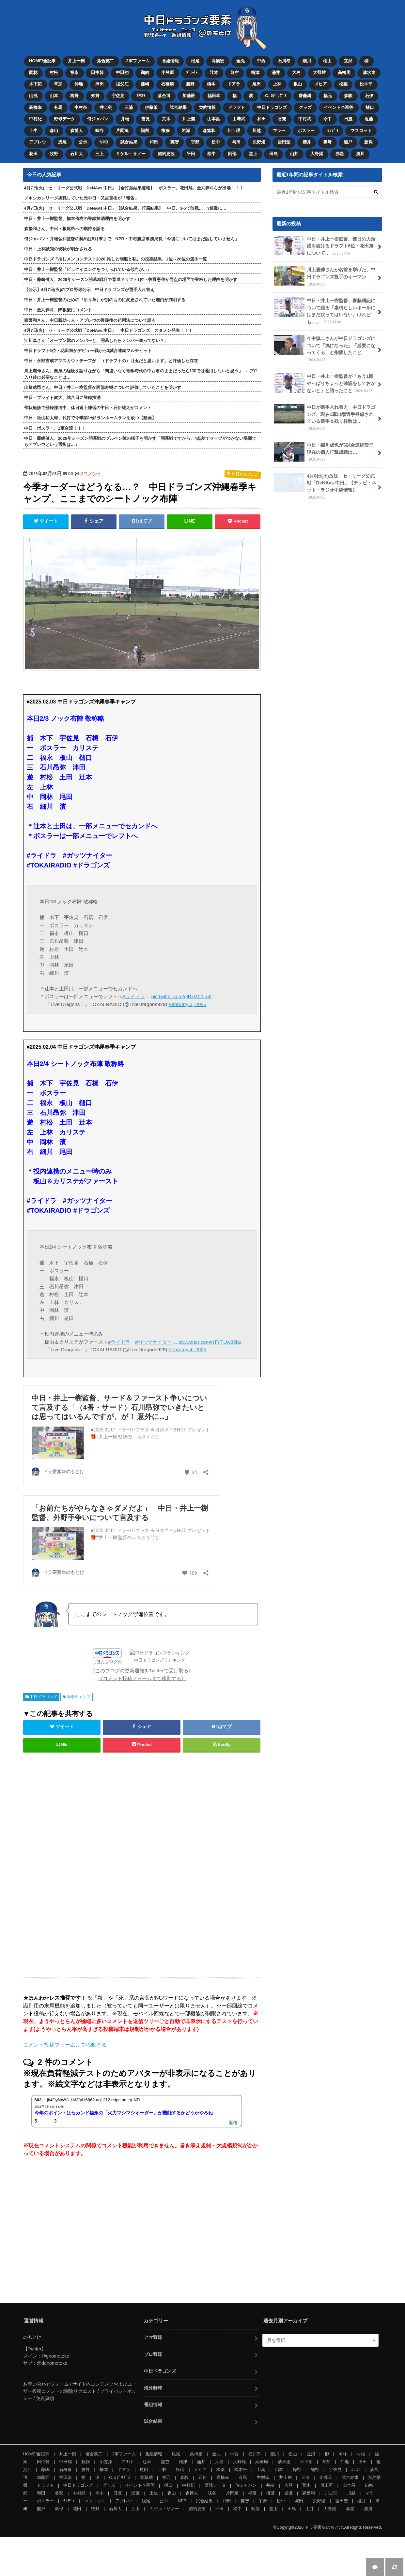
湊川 (360, 153)
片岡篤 (122, 130)
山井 (294, 153)
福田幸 (214, 95)
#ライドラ (134, 996)
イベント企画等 (338, 107)
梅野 (74, 95)
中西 (261, 60)
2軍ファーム (137, 60)
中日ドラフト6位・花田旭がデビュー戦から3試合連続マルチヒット (88, 350)
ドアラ (233, 83)
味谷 (99, 130)
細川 (307, 60)
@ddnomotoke (52, 2402)
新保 (368, 142)
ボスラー (306, 130)
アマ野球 (153, 2376)
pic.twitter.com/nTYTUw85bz (210, 1342)
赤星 (339, 153)
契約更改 (166, 153)
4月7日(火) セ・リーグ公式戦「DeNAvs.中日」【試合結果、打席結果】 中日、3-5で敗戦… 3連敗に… (125, 208)
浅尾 (62, 142)
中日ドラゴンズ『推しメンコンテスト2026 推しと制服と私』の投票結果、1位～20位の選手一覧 (115, 259)
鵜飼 (145, 72)
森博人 (76, 130)
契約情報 (207, 107)
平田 (191, 153)
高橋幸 (35, 107)
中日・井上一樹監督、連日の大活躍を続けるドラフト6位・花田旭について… (325, 246)
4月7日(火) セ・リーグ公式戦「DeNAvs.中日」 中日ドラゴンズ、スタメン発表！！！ (108, 330)
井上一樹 (76, 60)
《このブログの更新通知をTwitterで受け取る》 (141, 1709)
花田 (33, 153)
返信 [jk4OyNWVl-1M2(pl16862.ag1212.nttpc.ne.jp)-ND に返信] (233, 2161)
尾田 (256, 83)
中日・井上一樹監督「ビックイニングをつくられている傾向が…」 (87, 269)
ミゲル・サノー (131, 153)
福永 (74, 72)
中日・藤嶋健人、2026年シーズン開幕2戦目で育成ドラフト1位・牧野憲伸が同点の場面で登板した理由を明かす (131, 279)
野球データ (64, 118)
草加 (58, 83)
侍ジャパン (97, 118)
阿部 (232, 153)
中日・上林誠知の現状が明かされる (58, 248)
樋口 (370, 107)
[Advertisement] (89, 1900)
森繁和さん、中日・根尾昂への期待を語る (64, 228)
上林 (277, 83)
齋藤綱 (305, 95)
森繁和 (209, 130)
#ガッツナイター (153, 1342)
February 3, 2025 (188, 1004)
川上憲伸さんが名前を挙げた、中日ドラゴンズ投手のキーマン (325, 276)
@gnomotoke (55, 2394)
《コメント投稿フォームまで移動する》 (142, 1717)
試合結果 (178, 107)
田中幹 (97, 72)
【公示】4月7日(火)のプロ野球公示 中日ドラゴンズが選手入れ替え (89, 289)
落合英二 (105, 60)
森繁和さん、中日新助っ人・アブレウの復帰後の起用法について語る (90, 320)
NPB (104, 142)
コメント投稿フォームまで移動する (65, 2083)
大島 (296, 72)
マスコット (361, 130)
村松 (54, 72)
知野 (95, 95)
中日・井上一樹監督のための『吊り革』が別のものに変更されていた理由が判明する (104, 299)
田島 (273, 153)
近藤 (369, 118)
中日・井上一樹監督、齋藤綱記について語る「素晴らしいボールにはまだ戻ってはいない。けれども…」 (325, 311)
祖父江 (122, 83)
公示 (83, 142)
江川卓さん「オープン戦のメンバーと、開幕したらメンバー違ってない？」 (96, 340)
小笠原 (167, 72)
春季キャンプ (78, 1735)
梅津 (255, 72)
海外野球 (153, 2426)
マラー (279, 130)
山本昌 (213, 118)
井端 (125, 118)
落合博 (164, 95)
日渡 (348, 118)
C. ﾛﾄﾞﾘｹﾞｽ (276, 95)
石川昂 (284, 60)
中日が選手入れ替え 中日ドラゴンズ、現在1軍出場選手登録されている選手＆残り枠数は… (325, 418)
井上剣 (106, 107)
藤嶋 (145, 83)
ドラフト (236, 107)
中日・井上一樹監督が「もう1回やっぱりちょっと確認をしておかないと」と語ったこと (325, 383)
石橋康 (167, 83)
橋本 (211, 83)
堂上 (253, 153)
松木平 (366, 83)
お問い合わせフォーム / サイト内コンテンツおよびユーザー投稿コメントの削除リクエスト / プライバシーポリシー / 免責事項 (80, 2429)
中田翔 (122, 72)
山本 (54, 95)
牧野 (54, 153)
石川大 (76, 153)
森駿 (348, 95)
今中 (327, 118)
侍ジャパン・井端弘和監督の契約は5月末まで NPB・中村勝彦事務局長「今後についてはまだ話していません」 (131, 238)
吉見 (145, 118)
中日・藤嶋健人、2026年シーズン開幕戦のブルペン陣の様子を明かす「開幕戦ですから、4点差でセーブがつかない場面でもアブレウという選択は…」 (140, 441)
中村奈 (80, 107)
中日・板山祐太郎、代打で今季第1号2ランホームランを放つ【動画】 (90, 417)
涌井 (276, 72)
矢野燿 (259, 142)
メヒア (320, 83)
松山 (327, 60)
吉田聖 (284, 142)
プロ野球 (153, 2393)
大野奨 (316, 153)
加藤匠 (188, 95)
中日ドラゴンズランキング (154, 1700)
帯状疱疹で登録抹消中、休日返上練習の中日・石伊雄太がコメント (87, 407)
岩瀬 (186, 130)
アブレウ (37, 142)
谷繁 (282, 118)
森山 (54, 130)
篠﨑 (327, 142)
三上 (99, 153)
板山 (297, 83)
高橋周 (344, 72)
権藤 (165, 130)
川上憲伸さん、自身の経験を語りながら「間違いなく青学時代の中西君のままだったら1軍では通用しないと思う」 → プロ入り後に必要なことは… (141, 373)
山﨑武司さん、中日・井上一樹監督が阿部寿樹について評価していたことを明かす (102, 387)
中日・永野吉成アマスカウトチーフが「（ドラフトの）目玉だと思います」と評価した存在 (111, 360)
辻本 (214, 72)
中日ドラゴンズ (272, 107)
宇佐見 (118, 95)
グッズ (305, 107)
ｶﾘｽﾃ (141, 95)
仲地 (78, 83)
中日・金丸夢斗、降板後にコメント (58, 309)
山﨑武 (238, 118)
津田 (99, 83)
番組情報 (170, 60)
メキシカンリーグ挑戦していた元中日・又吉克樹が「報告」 (81, 198)
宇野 (195, 142)
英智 (174, 142)
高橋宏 (217, 60)
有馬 (58, 107)
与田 (236, 142)
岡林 (33, 72)
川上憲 (188, 118)
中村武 (304, 118)
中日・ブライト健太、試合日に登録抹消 (62, 397)
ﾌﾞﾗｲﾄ (191, 72)
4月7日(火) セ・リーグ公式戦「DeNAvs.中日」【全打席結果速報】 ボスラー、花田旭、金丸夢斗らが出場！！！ (134, 187)
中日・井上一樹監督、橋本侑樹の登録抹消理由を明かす (77, 218)
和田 (261, 118)
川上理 (233, 130)
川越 (256, 130)
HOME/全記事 (42, 60)
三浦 (128, 107)
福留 (145, 130)
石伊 (369, 95)
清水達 (369, 72)
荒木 (166, 118)
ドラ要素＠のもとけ (324, 2566)
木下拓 (35, 83)
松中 (215, 142)
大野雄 (319, 72)
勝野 (190, 83)
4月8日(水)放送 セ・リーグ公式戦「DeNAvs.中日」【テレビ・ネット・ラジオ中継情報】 (325, 486)
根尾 (195, 60)
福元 (327, 95)
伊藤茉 (151, 107)
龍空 (234, 72)
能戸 (348, 142)
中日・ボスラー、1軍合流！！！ (55, 428)
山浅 (33, 95)
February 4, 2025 (188, 1349)
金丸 (240, 60)
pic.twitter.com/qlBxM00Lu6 (181, 996)
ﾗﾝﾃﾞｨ (332, 130)
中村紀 (35, 118)
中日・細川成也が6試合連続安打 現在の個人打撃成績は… (326, 452)
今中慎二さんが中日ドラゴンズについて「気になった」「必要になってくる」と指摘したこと (325, 349)
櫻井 (307, 142)
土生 (33, 130)
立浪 (348, 60)
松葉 (343, 83)
